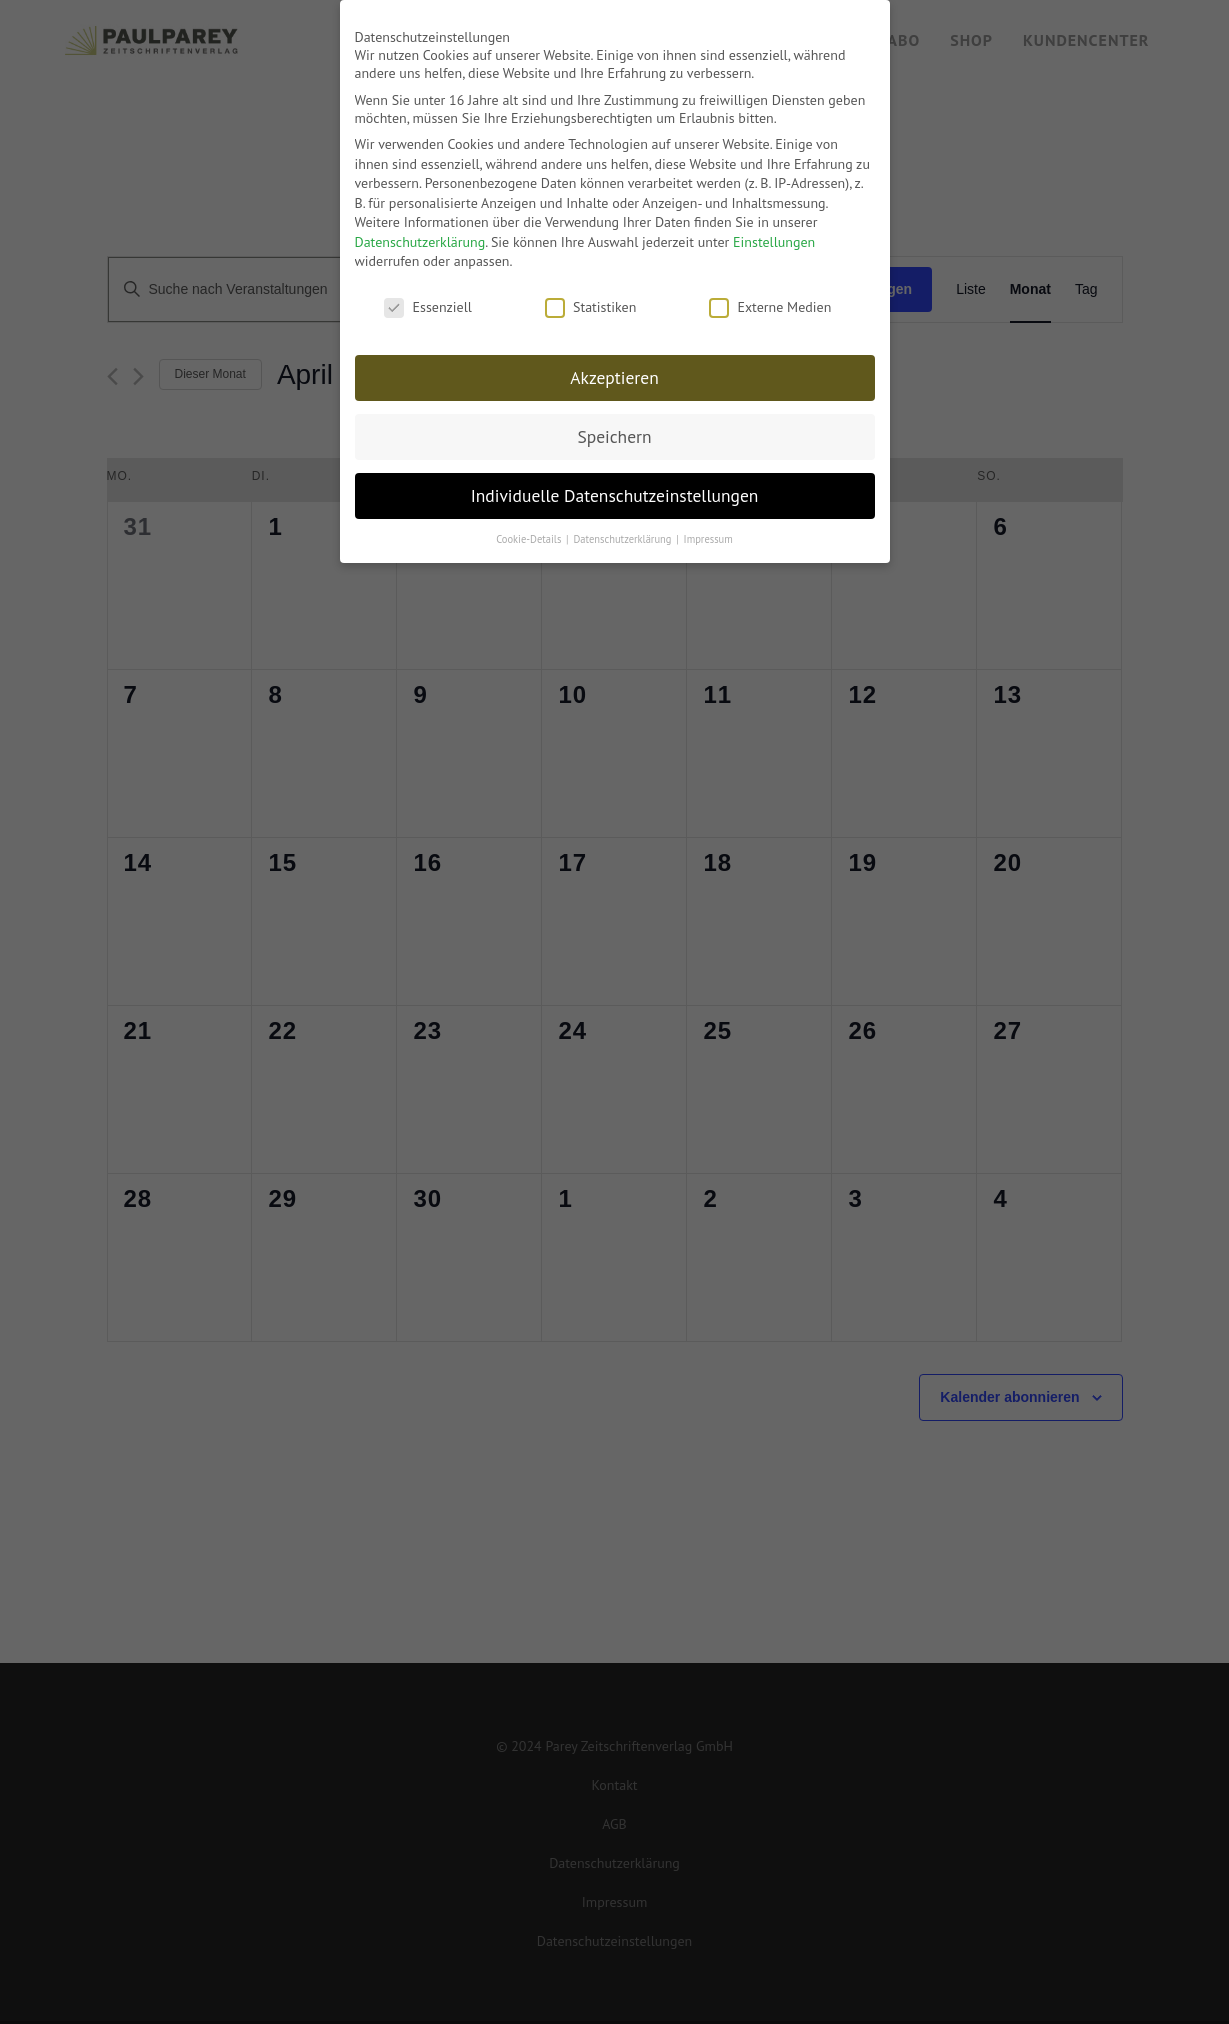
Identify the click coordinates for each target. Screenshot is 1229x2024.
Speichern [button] (614, 430)
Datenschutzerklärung (420, 236)
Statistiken (590, 301)
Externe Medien (770, 301)
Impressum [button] (708, 533)
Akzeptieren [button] (614, 371)
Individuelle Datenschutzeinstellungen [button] (615, 489)
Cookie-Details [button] (530, 533)
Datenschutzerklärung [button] (623, 533)
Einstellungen (774, 236)
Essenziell (427, 301)
